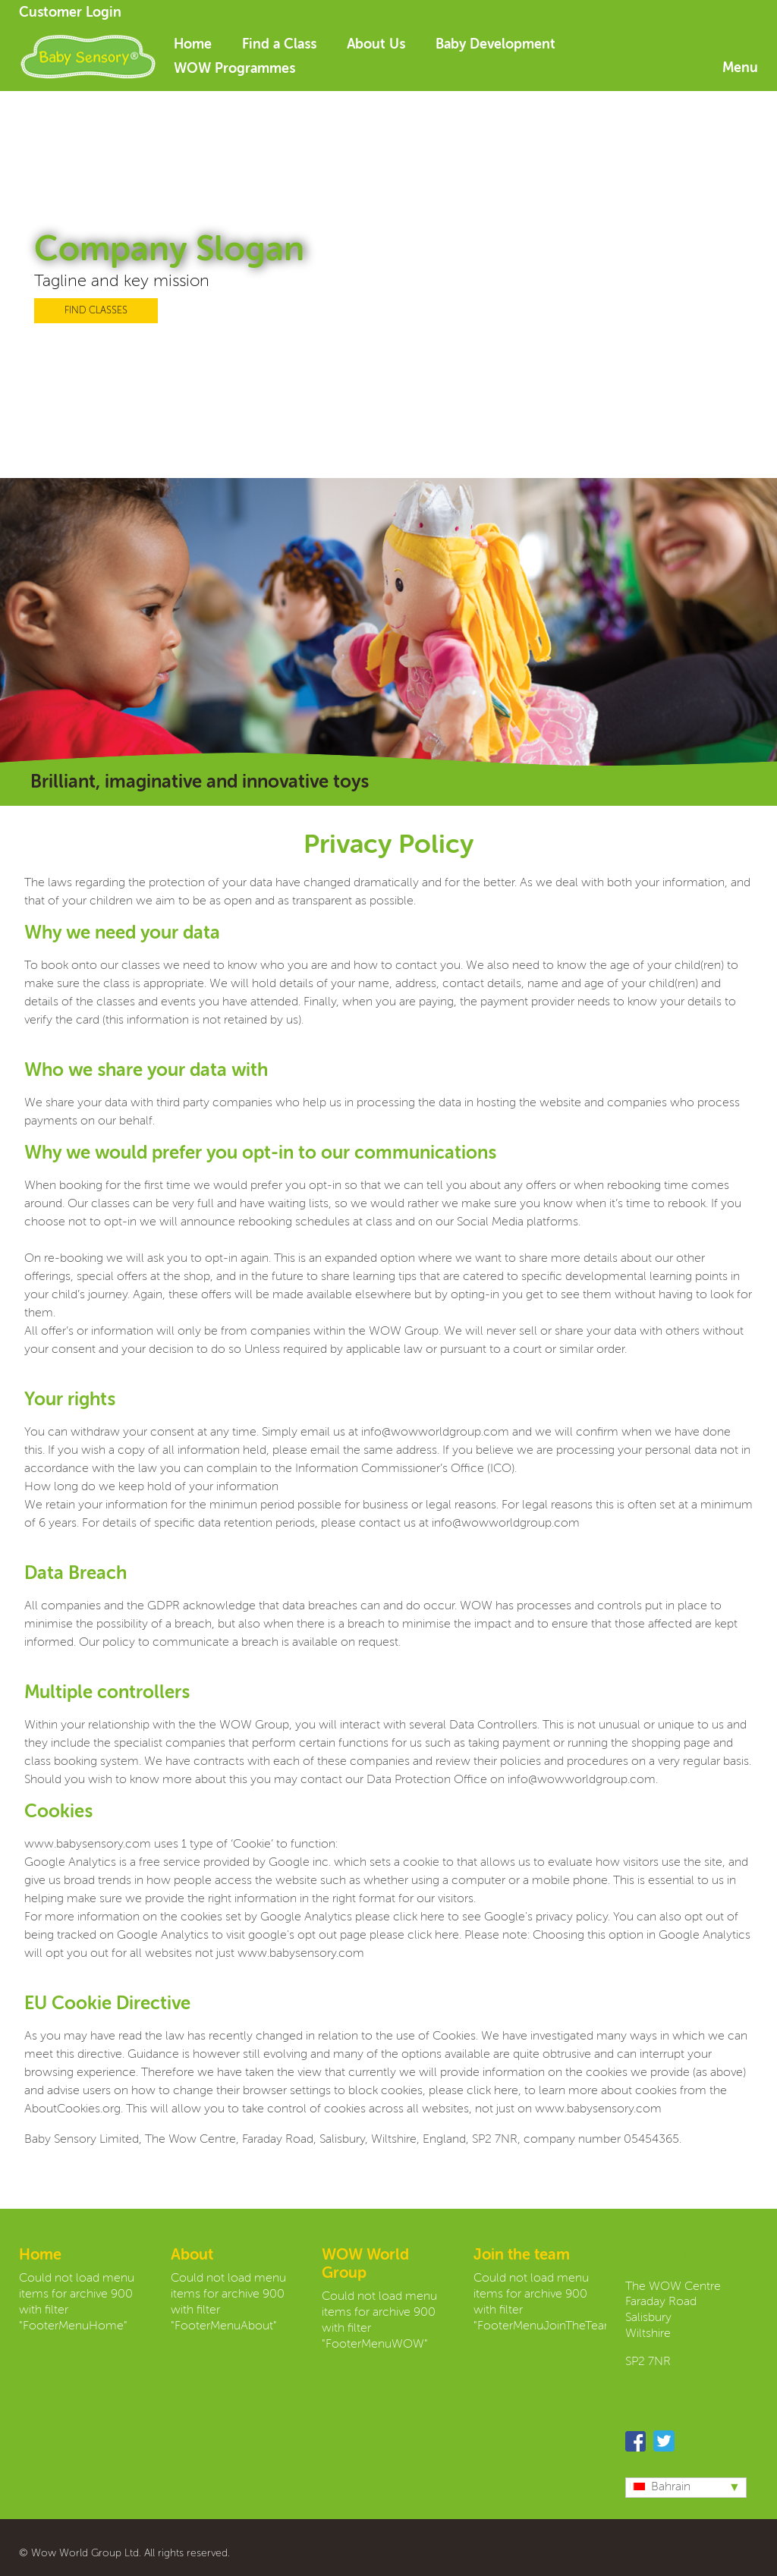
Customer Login (70, 13)
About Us (376, 45)
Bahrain (660, 2487)
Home (193, 45)
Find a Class (279, 45)
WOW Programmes (234, 69)
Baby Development (495, 45)
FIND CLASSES (95, 311)
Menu (740, 68)
